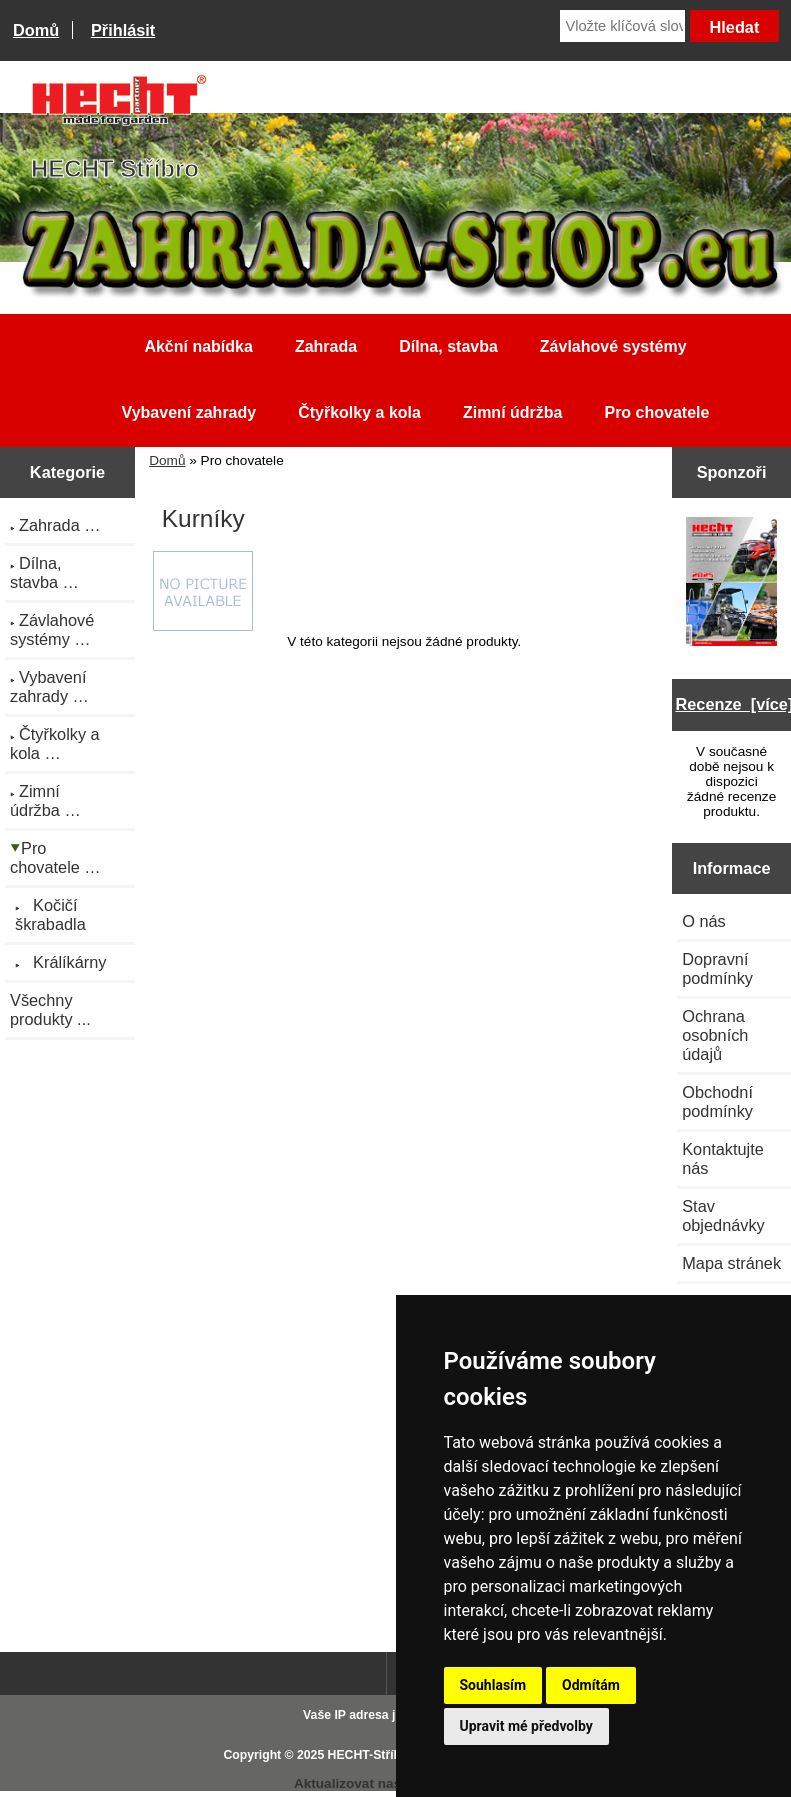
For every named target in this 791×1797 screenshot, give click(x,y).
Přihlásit (123, 30)
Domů (36, 30)
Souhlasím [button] (493, 1685)
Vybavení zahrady (189, 412)
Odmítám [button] (591, 1685)
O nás (704, 921)
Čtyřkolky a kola (359, 412)
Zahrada (326, 346)
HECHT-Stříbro (371, 1755)
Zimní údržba (513, 412)
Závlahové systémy (613, 346)
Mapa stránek (731, 1263)
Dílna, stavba (448, 346)
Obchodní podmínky (717, 1101)
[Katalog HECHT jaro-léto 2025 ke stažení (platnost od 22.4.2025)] (732, 584)
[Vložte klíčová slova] (622, 26)
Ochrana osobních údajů (715, 1035)
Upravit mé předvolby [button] (526, 1726)
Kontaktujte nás (723, 1158)
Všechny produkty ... (50, 1009)
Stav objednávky (723, 1215)
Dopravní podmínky (717, 968)
